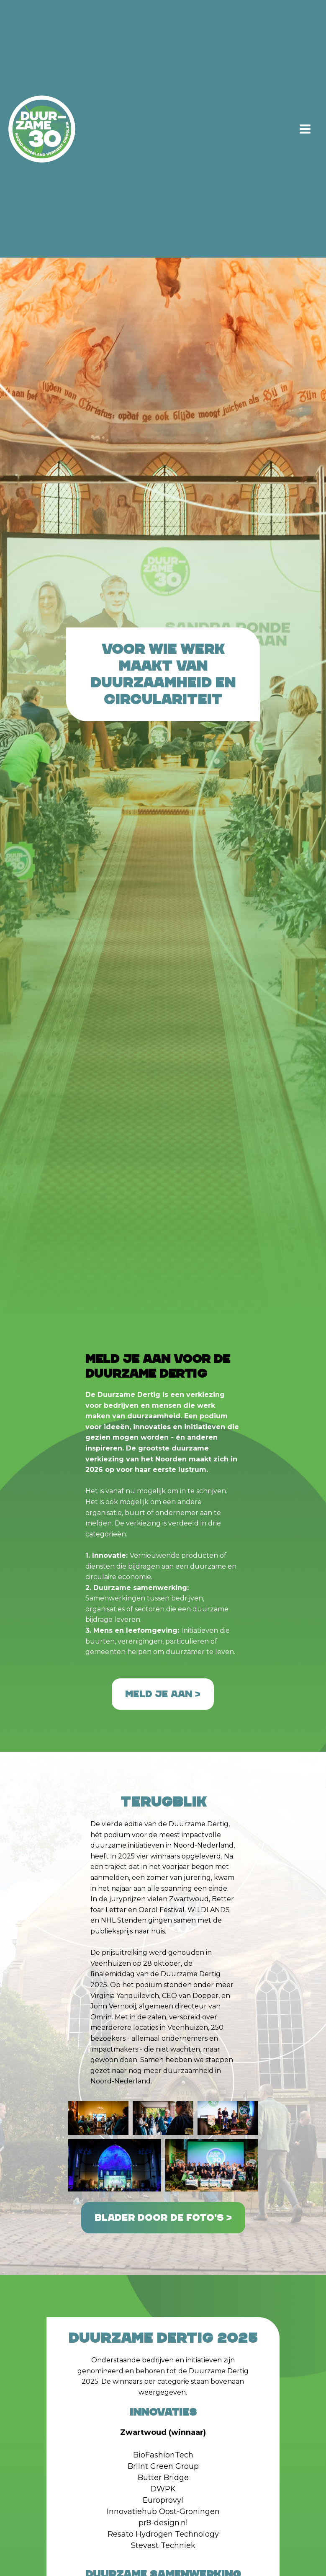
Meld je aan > (162, 1694)
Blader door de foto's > (163, 2217)
